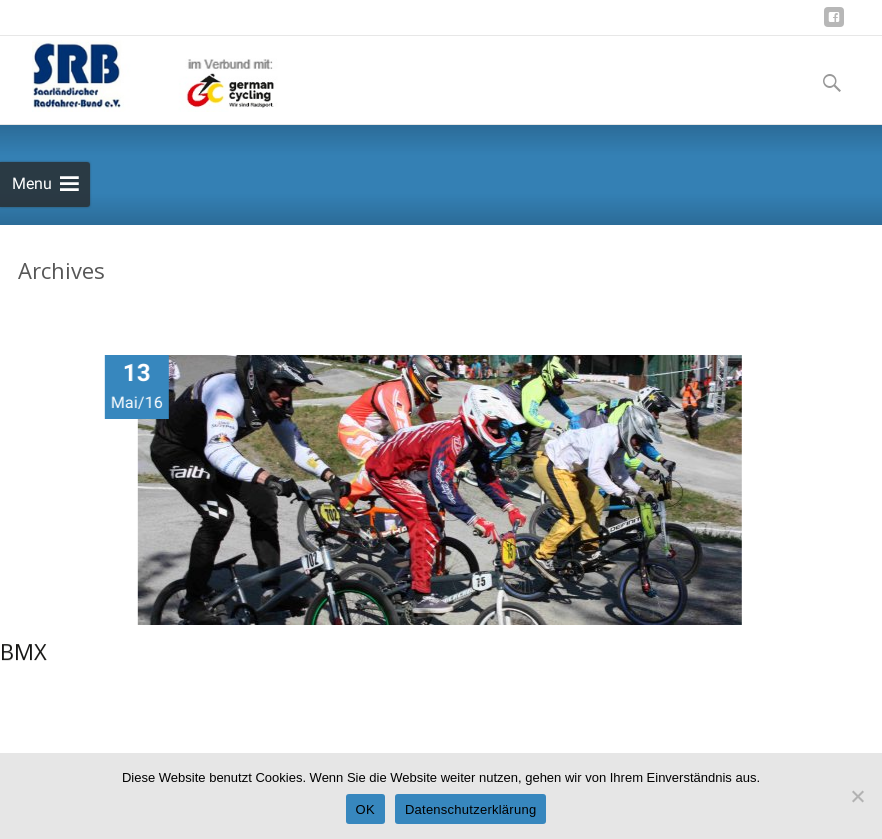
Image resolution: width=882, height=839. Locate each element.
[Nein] (857, 796)
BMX (23, 652)
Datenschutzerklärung (470, 809)
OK (365, 809)
